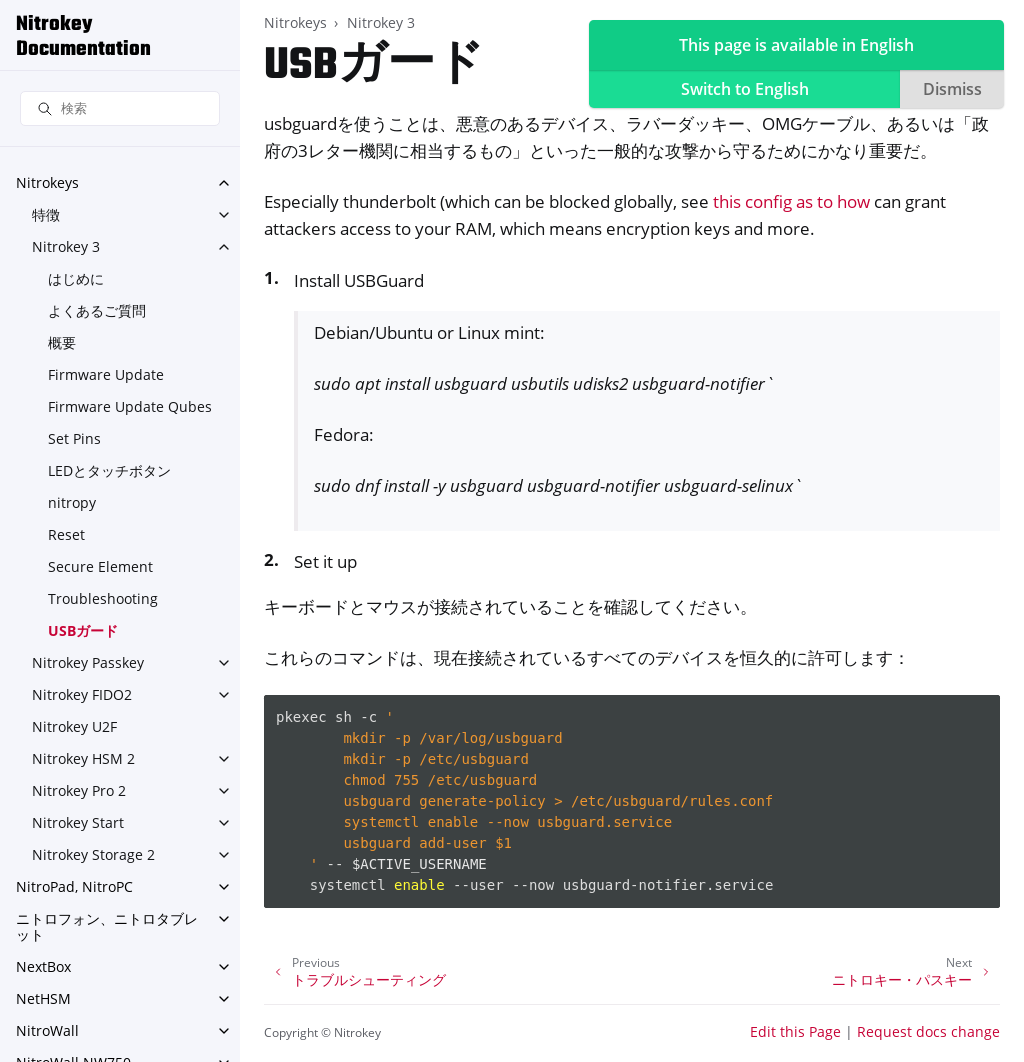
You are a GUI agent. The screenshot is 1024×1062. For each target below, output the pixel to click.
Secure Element (100, 566)
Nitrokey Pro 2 (79, 790)
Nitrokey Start (78, 822)
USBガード (83, 630)
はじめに (76, 278)
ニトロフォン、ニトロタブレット (107, 926)
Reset (66, 534)
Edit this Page (795, 1031)
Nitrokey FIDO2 (82, 694)
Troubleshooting (103, 598)
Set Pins (74, 438)
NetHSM (43, 998)
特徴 (46, 214)
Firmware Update (106, 374)
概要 (62, 342)
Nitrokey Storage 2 (93, 854)
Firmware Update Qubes (130, 406)
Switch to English (745, 89)
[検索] (120, 108)
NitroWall (47, 1030)
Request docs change (928, 1031)
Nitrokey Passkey (88, 662)
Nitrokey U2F (74, 726)
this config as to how (791, 201)
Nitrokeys (47, 182)
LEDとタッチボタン (109, 470)
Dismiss (952, 89)
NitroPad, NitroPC (74, 886)
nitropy (72, 502)
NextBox (43, 966)
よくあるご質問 (97, 310)
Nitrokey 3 (66, 246)
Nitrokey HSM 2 (83, 758)
